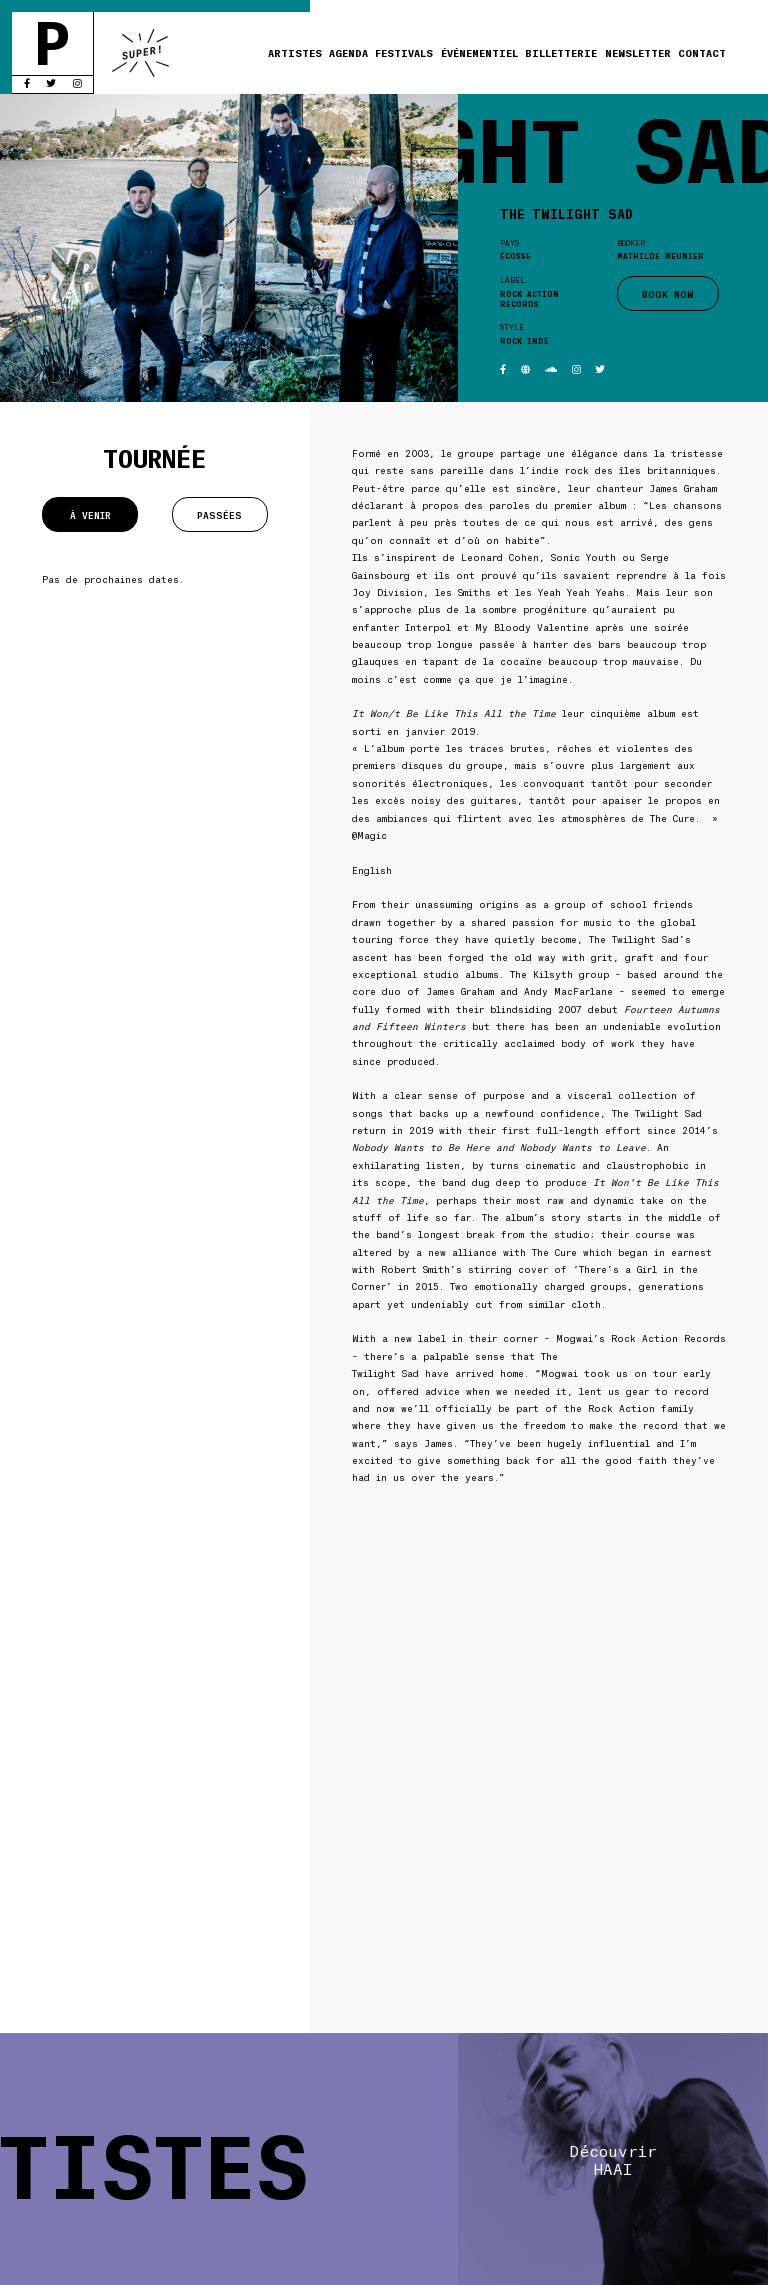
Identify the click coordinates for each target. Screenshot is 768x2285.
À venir (90, 514)
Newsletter (638, 52)
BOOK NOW (668, 293)
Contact (702, 52)
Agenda (348, 52)
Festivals (404, 52)
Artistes (295, 52)
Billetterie (561, 52)
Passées (219, 514)
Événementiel (479, 52)
